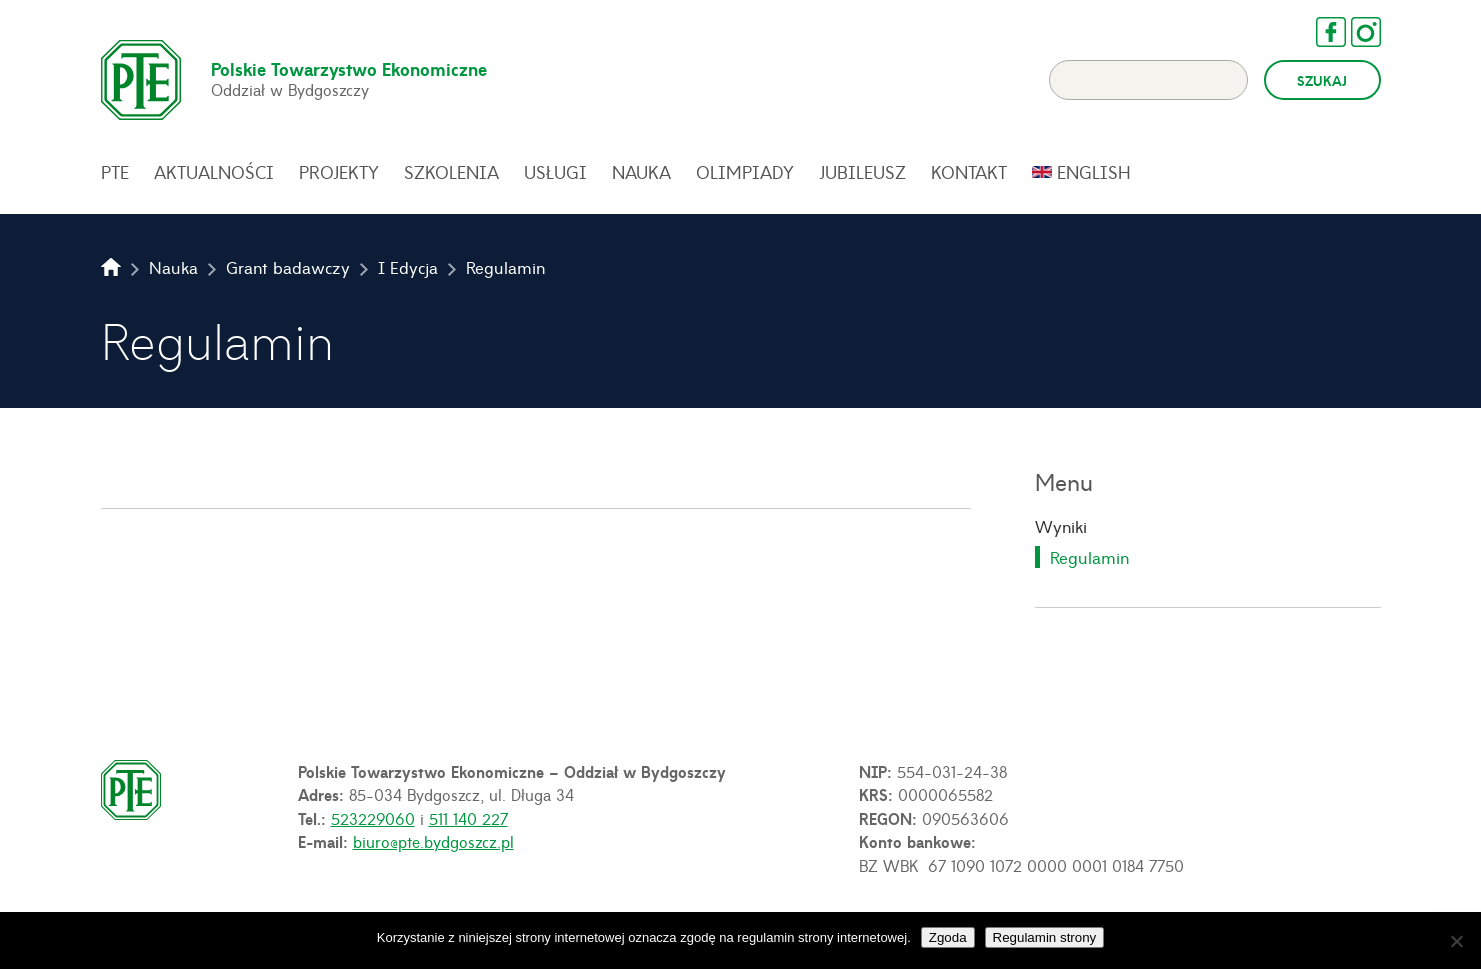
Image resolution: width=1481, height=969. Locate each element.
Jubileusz (862, 172)
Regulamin (1089, 557)
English (1094, 172)
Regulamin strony (1045, 937)
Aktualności (214, 172)
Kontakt (969, 172)
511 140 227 (468, 818)
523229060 (373, 818)
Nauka (641, 172)
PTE (115, 172)
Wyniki (1061, 526)
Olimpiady (745, 172)
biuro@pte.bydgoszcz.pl (433, 841)
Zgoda (948, 937)
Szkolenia (451, 172)
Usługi (555, 172)
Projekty (339, 172)
